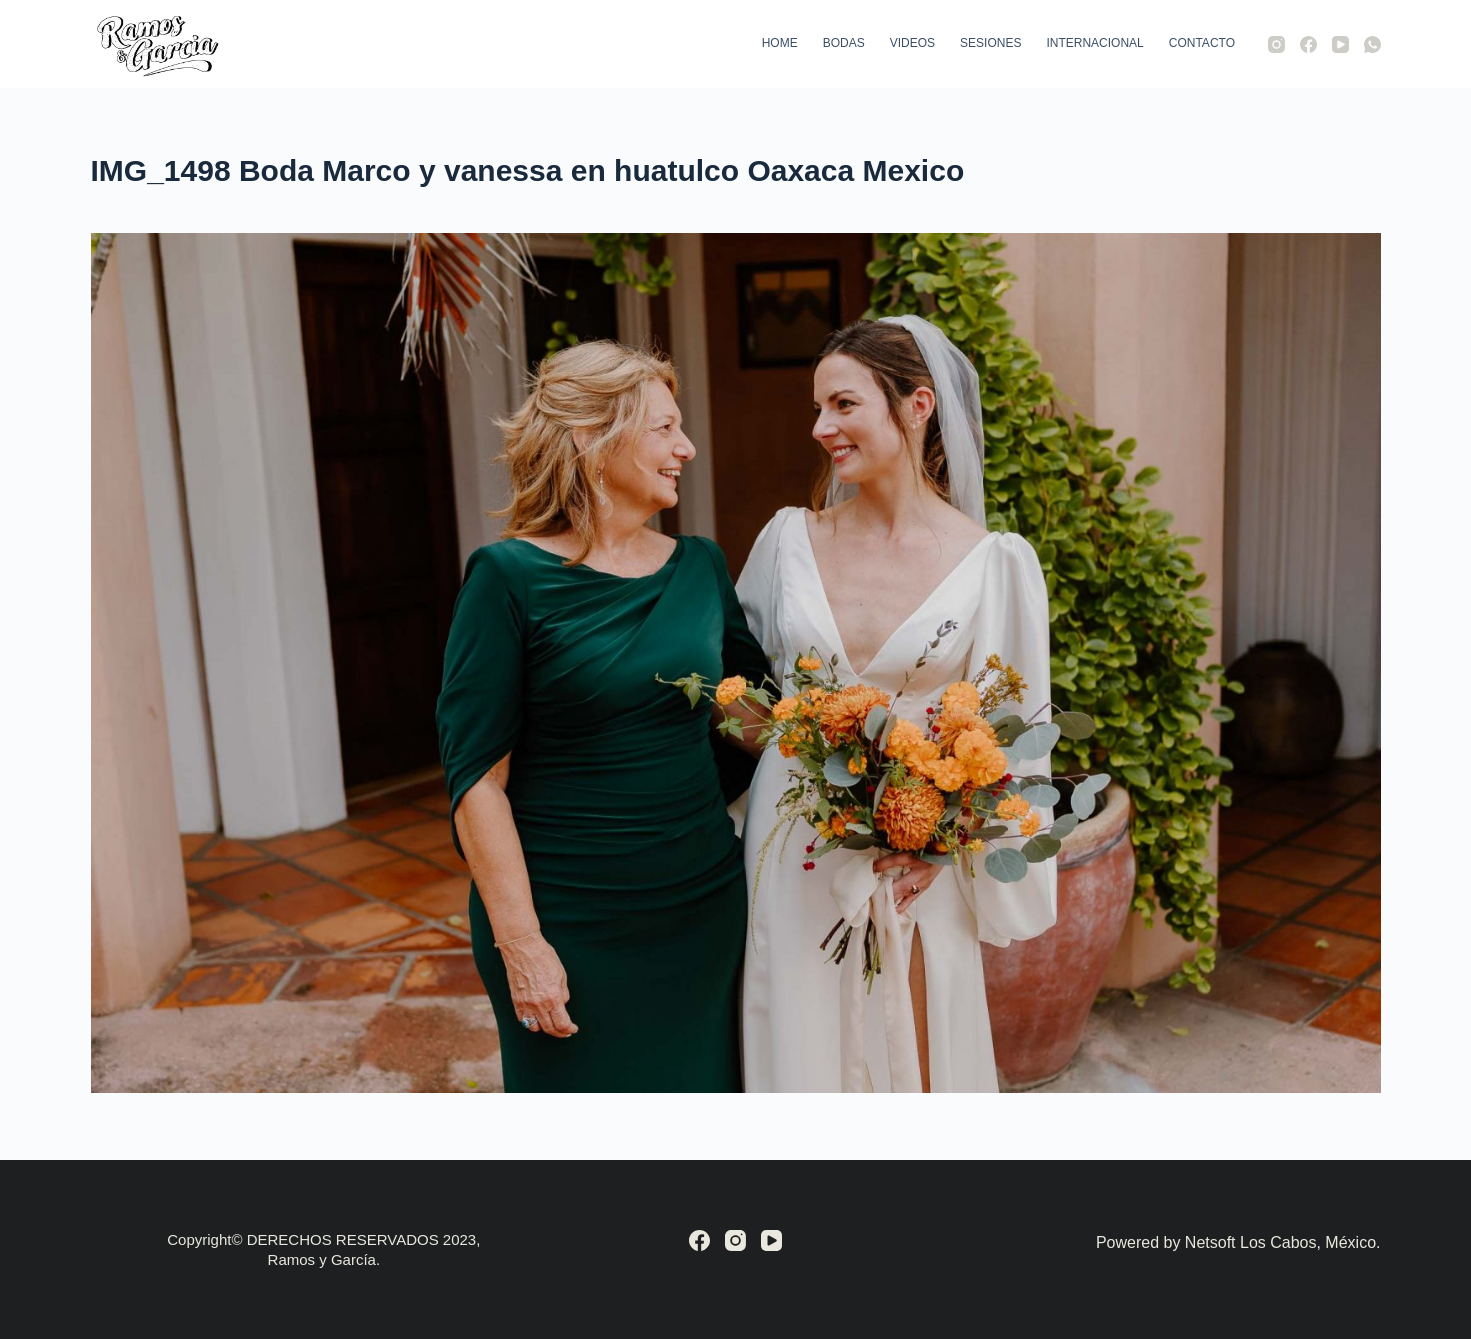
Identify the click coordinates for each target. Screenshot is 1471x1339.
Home (780, 43)
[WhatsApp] (1372, 44)
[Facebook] (1308, 44)
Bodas (844, 43)
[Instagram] (1276, 44)
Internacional (1094, 43)
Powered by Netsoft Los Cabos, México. (1238, 1242)
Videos (912, 43)
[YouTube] (1340, 44)
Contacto (1202, 43)
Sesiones (990, 43)
